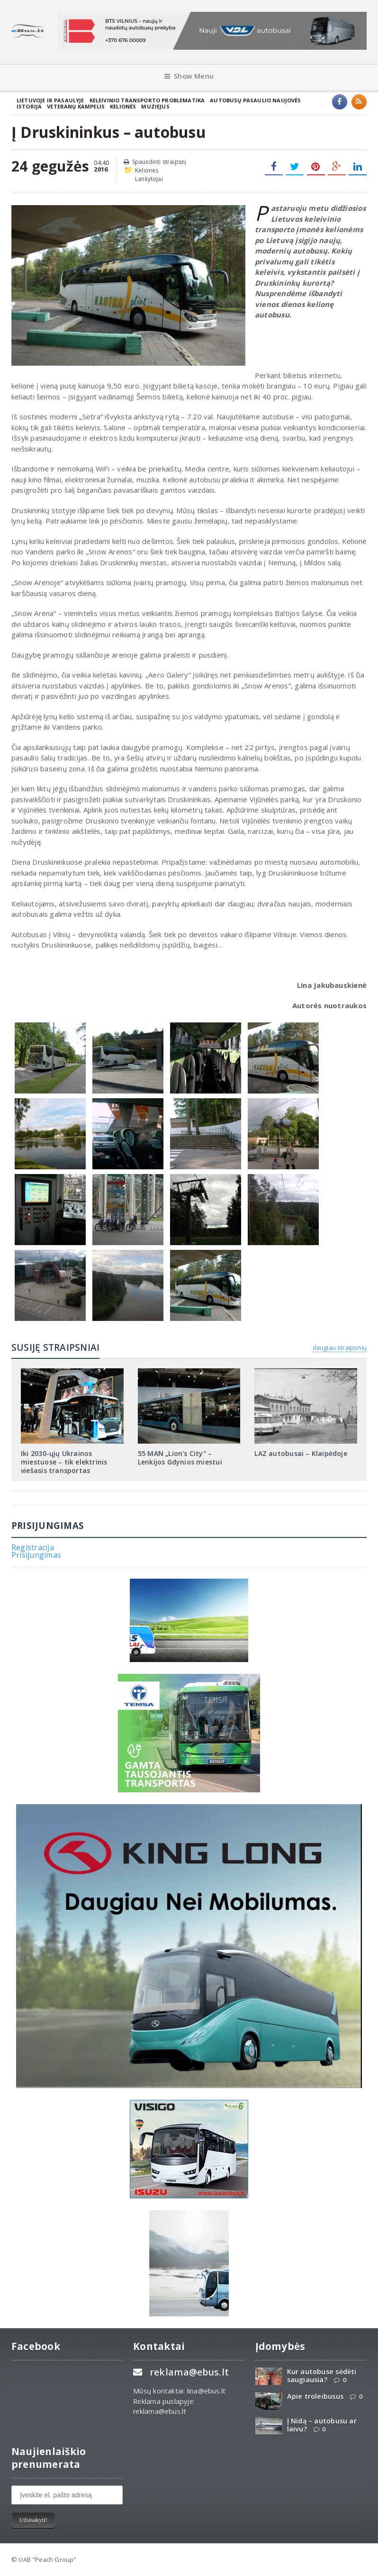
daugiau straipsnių (340, 1347)
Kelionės (123, 106)
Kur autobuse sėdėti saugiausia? (322, 2375)
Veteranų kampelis (76, 106)
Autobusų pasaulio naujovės (255, 100)
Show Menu (189, 76)
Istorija (29, 106)
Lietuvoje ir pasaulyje (50, 100)
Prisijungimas (36, 1555)
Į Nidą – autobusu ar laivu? (322, 2424)
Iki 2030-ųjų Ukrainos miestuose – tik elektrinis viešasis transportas (64, 1462)
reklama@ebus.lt (189, 2372)
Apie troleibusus (315, 2396)
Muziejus (155, 106)
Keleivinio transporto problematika (147, 100)
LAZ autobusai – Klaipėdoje (300, 1453)
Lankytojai (149, 179)
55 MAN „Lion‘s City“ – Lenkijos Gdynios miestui (180, 1457)
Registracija (32, 1547)
